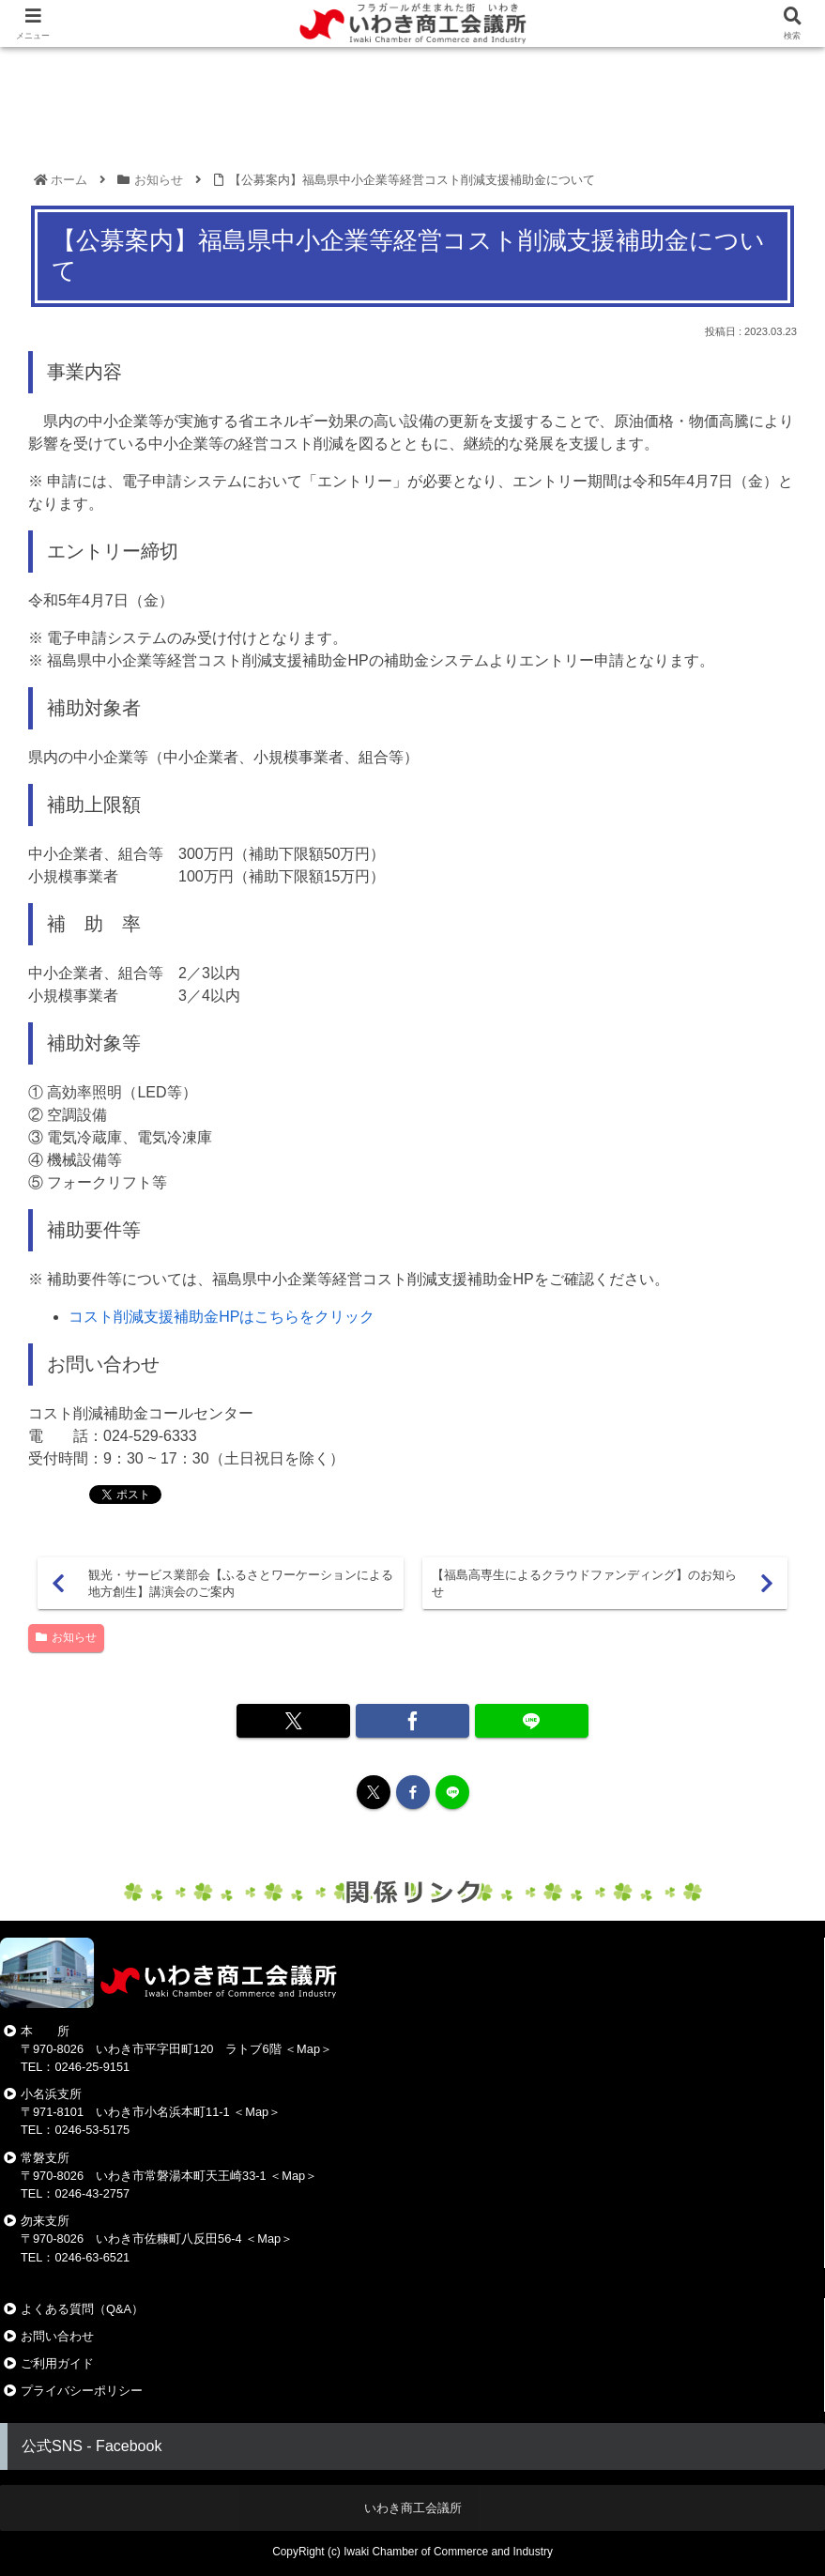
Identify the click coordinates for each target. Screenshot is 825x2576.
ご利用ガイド (57, 2363)
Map (308, 2049)
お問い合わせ (57, 2336)
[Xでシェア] (293, 1721)
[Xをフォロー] (373, 1792)
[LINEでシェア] (531, 1721)
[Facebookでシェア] (412, 1721)
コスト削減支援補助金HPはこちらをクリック (221, 1317)
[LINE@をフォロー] (452, 1792)
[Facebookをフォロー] (413, 1792)
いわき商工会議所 (413, 2508)
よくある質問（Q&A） (82, 2309)
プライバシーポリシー (82, 2391)
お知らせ (66, 1637)
